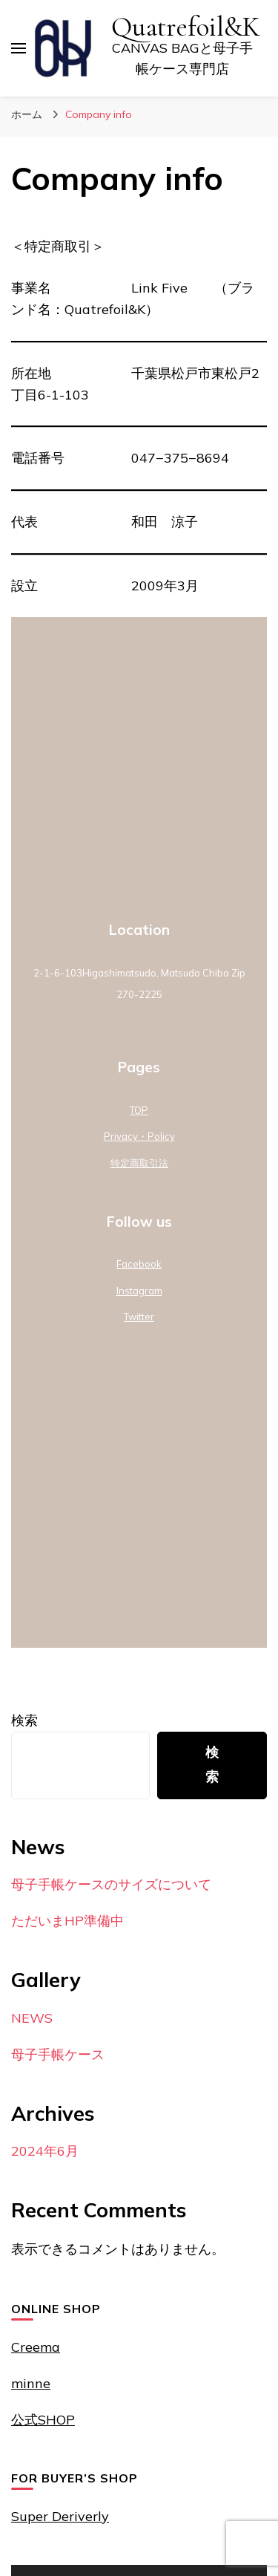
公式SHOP (43, 2419)
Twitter (139, 1317)
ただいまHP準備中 (67, 1920)
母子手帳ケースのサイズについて (111, 1884)
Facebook (139, 1264)
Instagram (139, 1291)
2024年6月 (45, 2150)
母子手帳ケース (58, 2054)
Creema (35, 2346)
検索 (24, 1720)
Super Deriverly (60, 2516)
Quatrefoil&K (185, 27)
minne (30, 2383)
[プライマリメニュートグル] (18, 48)
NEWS (32, 2017)
